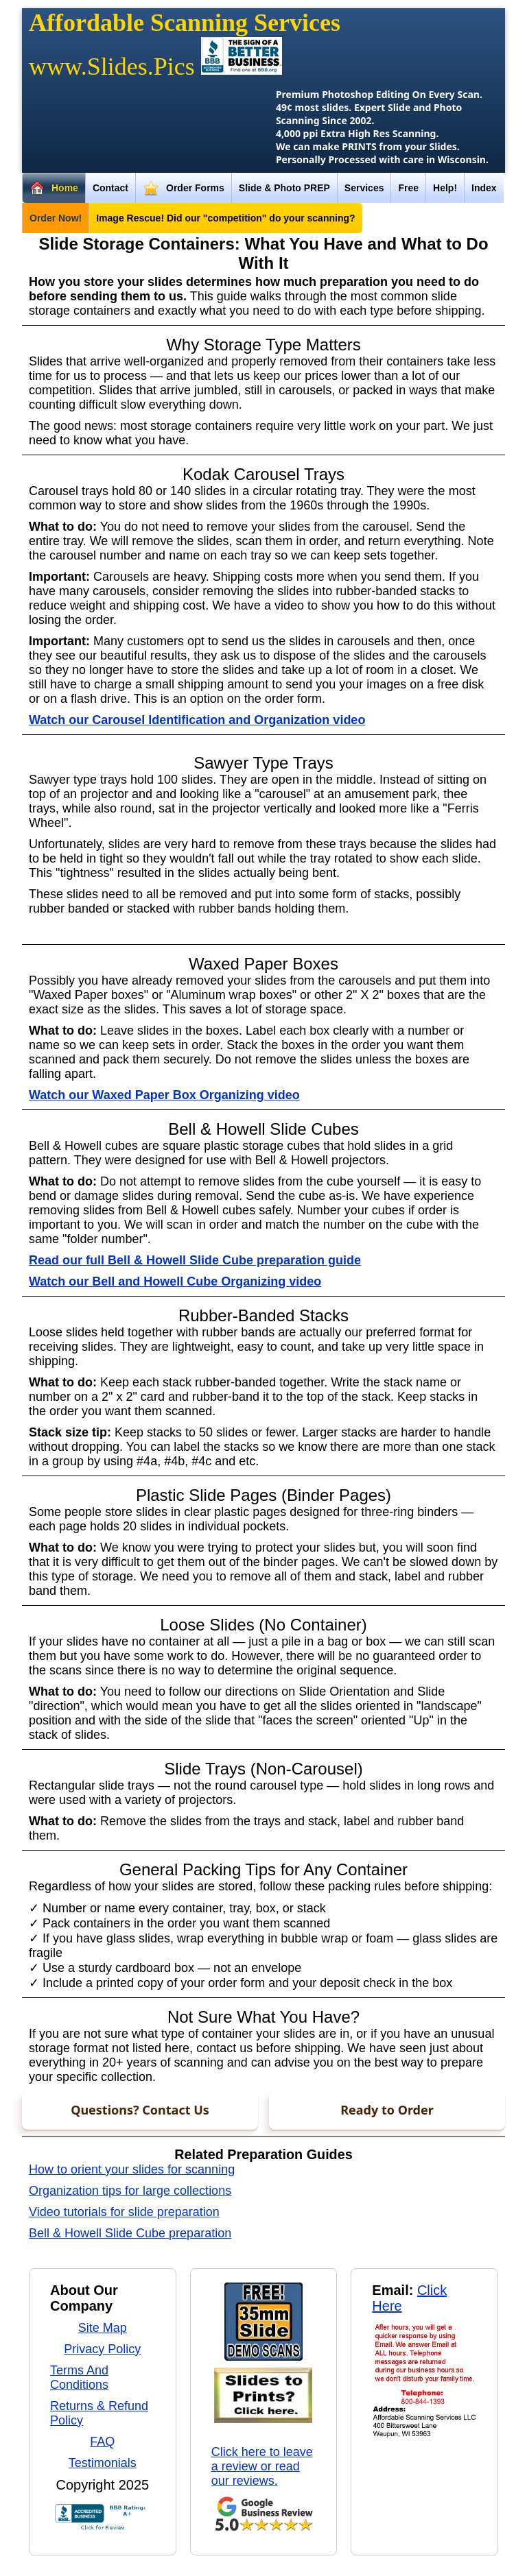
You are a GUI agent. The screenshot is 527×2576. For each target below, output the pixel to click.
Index (484, 187)
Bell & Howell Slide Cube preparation (130, 2233)
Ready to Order (387, 2110)
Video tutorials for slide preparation (124, 2212)
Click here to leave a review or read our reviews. (262, 2466)
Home (54, 188)
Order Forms (183, 188)
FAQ (102, 2441)
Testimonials (103, 2463)
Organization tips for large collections (130, 2191)
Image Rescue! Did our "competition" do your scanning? (225, 218)
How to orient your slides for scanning (132, 2169)
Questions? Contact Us (140, 2110)
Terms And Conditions (79, 2377)
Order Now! (56, 218)
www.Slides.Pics (112, 66)
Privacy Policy (102, 2349)
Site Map (102, 2328)
